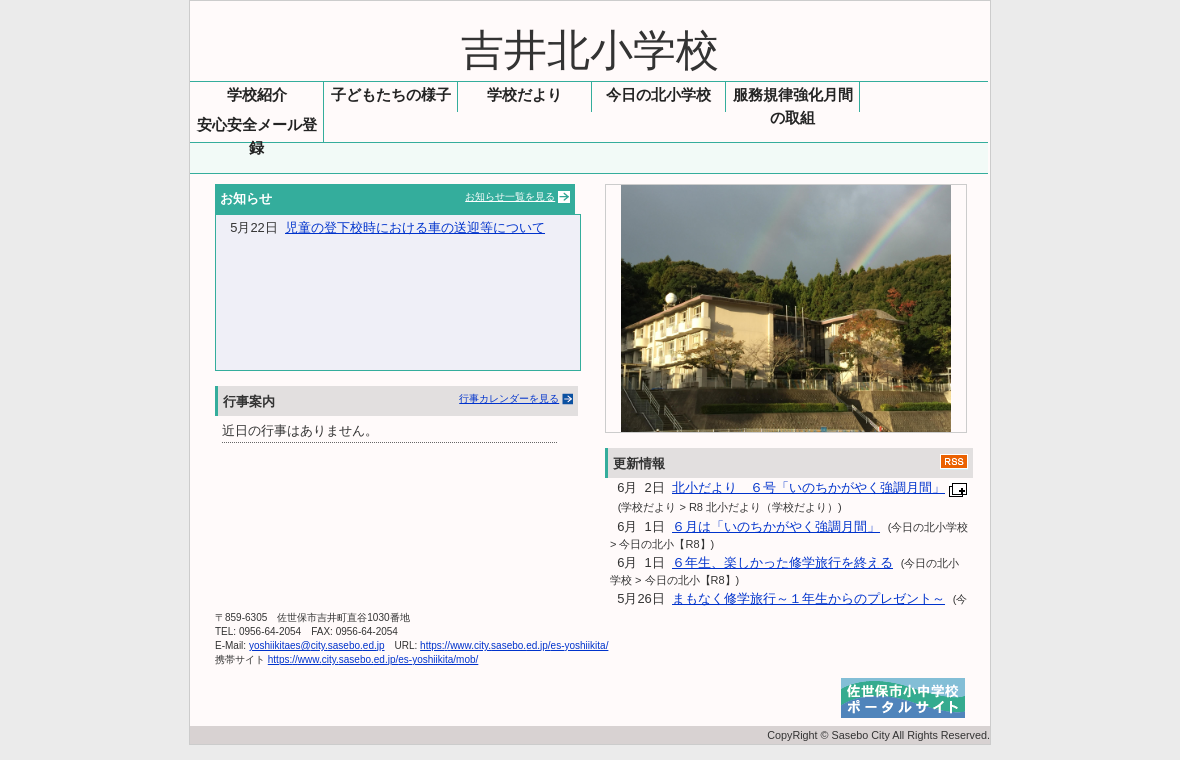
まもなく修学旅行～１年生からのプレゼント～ (808, 598)
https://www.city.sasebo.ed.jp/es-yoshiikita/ (514, 645)
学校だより (524, 94)
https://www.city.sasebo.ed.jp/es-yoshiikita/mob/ (373, 659)
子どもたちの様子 (391, 94)
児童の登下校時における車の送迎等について (415, 227)
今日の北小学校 (658, 94)
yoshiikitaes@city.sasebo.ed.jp (317, 645)
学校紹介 (257, 94)
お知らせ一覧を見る (510, 196)
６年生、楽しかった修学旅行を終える (782, 562)
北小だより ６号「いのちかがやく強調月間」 (808, 487)
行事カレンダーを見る (509, 398)
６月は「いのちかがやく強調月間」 (776, 526)
